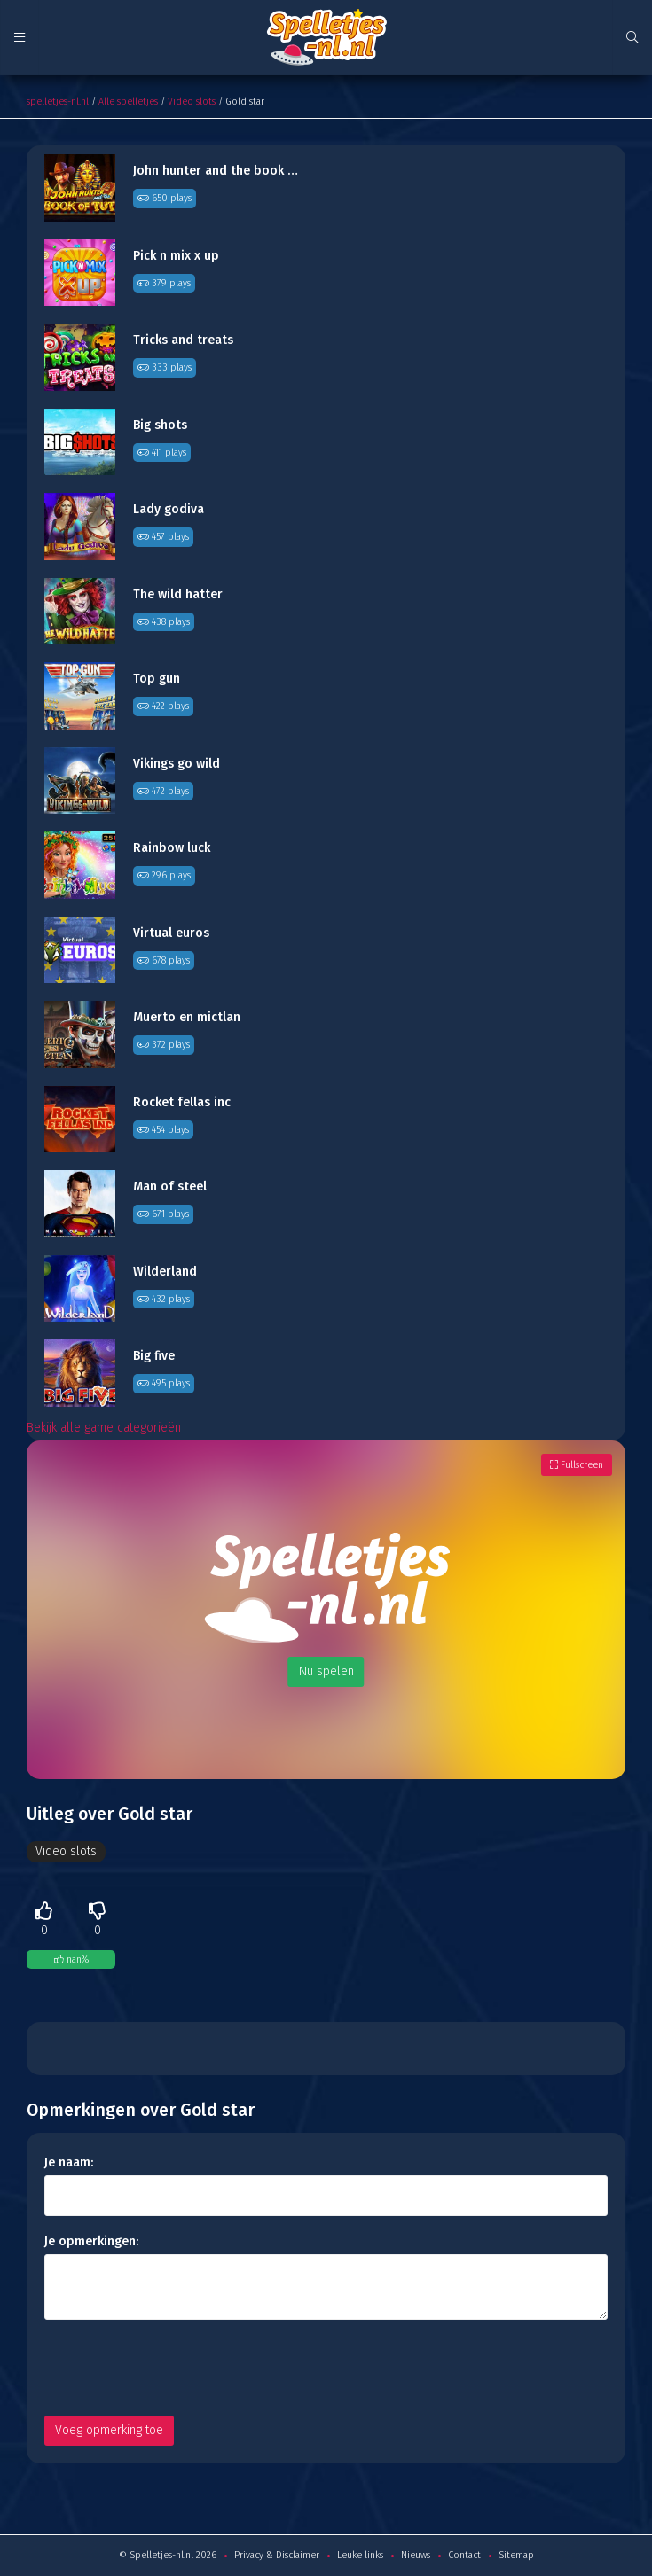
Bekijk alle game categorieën (104, 1427)
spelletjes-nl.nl (58, 101)
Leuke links (360, 2555)
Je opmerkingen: (91, 2241)
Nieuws (415, 2555)
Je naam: (68, 2162)
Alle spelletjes (128, 101)
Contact (464, 2555)
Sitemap (516, 2555)
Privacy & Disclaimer (276, 2555)
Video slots (192, 101)
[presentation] (179, 2367)
